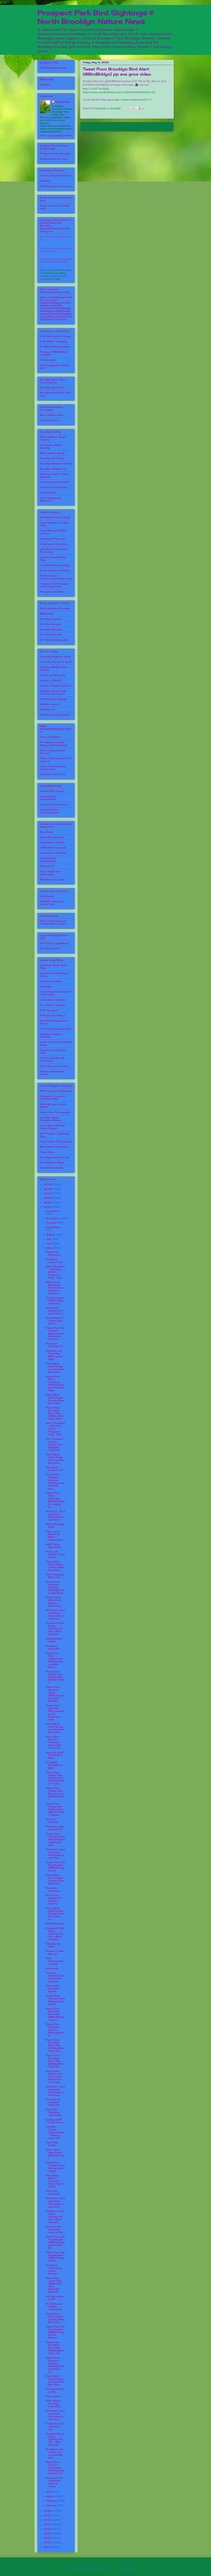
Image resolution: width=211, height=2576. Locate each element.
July (49, 1239)
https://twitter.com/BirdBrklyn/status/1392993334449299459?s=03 (119, 92)
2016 (48, 2529)
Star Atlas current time (54, 1066)
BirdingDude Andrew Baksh (53, 1105)
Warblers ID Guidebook (54, 714)
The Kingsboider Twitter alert (54, 366)
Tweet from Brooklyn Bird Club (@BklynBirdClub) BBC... (54, 1413)
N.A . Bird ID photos (52, 1005)
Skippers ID (47, 866)
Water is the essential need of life (54, 2229)
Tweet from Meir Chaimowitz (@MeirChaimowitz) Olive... (54, 1660)
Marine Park (47, 492)
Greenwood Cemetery (54, 487)
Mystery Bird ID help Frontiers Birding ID (53, 692)
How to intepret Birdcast (55, 175)
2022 (48, 1202)
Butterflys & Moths (52, 842)
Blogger (139, 2569)
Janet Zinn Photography (55, 1112)
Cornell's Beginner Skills (55, 656)
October (51, 1222)
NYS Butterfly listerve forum (53, 1022)
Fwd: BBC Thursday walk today (53, 2112)
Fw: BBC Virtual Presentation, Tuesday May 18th (55, 2132)
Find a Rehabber (50, 737)
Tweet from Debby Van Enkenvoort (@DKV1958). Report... (55, 1809)
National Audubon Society (51, 1035)
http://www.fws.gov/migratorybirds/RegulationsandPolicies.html (56, 260)
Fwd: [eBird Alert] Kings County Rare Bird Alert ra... (55, 1914)
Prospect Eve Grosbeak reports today (54, 2481)
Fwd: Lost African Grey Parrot (55, 1554)
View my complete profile (56, 135)
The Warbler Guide (51, 1167)
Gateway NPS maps (52, 538)
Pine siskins (53, 2396)
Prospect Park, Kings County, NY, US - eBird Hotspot (55, 1628)
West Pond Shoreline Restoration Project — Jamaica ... (54, 1288)
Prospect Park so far (55, 2390)
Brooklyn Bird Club (52, 387)
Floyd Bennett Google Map (54, 524)
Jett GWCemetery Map (55, 565)
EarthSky (45, 986)
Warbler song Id (50, 704)
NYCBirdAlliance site (53, 67)
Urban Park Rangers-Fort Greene (56, 759)
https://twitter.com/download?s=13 (133, 99)
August (51, 1234)
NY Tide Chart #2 (51, 634)
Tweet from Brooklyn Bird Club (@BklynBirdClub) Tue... (54, 2045)
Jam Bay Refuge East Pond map (53, 550)
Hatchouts (52, 1968)
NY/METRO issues (52, 791)
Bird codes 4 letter (52, 415)
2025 (48, 1189)
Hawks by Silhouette (53, 675)
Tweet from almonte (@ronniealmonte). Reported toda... (55, 1712)
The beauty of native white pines (54, 1320)
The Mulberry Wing (52, 1162)
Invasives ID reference (54, 804)
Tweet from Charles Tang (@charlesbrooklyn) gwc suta (55, 1839)
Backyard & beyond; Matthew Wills (52, 1097)
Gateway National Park (54, 482)
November (53, 1218)
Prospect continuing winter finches (53, 2269)
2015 (48, 2533)
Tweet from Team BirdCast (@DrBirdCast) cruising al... (55, 1499)
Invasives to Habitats (53, 853)
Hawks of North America (55, 685)
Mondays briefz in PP (54, 1468)
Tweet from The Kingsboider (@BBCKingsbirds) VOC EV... (55, 2242)
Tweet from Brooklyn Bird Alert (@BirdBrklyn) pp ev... (55, 2014)
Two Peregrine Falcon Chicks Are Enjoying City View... (54, 1444)
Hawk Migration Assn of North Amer (55, 993)
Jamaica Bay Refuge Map (53, 558)
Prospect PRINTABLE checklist (53, 353)
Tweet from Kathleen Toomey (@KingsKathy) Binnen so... (55, 2364)
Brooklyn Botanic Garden (56, 463)
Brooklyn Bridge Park (53, 468)
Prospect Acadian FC (54, 1345)
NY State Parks (49, 948)
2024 (48, 1193)
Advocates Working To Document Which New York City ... (54, 2077)
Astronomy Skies (51, 981)
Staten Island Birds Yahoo (52, 1073)
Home (127, 126)
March (50, 2496)
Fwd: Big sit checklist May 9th (53, 2102)
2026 (48, 1184)
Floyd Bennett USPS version (53, 532)
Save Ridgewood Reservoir (50, 499)
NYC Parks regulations (54, 943)
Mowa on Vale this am (55, 1952)
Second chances (52, 1820)
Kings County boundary (55, 570)
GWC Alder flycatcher (53, 1545)
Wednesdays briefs (54, 1640)
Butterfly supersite (51, 837)
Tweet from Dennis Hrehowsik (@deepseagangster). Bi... (55, 2468)
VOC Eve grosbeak (53, 2192)
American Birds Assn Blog (53, 966)
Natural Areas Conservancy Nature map (56, 577)
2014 (48, 2538)
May (49, 1248)
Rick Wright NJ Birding (54, 1146)
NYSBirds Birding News (55, 346)
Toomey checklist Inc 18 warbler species (55, 1976)
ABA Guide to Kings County (52, 438)
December (52, 1211)
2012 (48, 2547)
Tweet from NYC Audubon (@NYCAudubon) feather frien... (55, 1383)
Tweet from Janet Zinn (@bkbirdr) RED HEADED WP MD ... (54, 2285)
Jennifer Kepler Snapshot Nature (50, 1119)
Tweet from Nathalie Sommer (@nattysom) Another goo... (55, 1481)
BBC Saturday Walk (55, 1525)
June (49, 1243)
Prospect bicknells (52, 1647)
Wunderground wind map (55, 186)
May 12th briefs (52, 2144)
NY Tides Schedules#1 (54, 639)
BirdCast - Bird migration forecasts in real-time (55, 1515)
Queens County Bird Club (53, 1051)
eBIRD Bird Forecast (53, 847)
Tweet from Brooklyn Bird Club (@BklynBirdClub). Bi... (54, 2348)
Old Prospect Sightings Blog (54, 1135)
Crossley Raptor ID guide (56, 661)
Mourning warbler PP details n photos (54, 1899)
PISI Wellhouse (55, 1923)
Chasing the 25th (53, 1945)
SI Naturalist (48, 360)
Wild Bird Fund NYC (52, 774)
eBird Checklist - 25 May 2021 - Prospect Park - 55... (55, 1429)
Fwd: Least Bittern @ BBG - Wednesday (54, 1535)
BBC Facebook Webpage (55, 1090)
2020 (48, 2510)
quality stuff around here (54, 2121)
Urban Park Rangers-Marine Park (53, 768)
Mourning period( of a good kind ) (54, 1310)
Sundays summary (53, 1889)
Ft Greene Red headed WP (55, 1828)
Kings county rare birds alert (55, 207)
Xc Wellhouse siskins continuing (54, 2306)
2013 (48, 2542)
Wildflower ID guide (52, 879)
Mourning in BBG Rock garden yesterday (53, 1601)
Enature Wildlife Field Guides (53, 668)
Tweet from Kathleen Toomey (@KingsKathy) (55, 2030)
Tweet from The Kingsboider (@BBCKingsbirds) (55, 1866)
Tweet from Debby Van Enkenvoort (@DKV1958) (55, 1677)
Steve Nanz (47, 1152)
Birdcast (45, 84)
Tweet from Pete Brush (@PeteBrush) (55, 2153)
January (51, 2505)
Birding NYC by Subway (55, 517)
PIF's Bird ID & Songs (53, 699)
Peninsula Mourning (53, 1253)
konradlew (115, 2569)
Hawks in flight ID (51, 680)
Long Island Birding (52, 999)
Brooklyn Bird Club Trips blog (55, 394)
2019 (48, 2515)
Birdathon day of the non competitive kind (54, 2453)
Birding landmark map (53, 158)
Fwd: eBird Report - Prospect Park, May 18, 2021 (53, 1742)
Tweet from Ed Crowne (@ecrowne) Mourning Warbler (55, 1333)
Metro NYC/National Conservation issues (53, 922)
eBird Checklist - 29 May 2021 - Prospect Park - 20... (55, 1272)
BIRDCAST (47, 613)
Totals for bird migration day (55, 2426)
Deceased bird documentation (49, 811)
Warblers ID (47, 709)
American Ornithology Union (54, 974)
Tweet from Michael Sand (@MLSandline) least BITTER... (55, 1694)
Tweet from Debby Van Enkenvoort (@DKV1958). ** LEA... (55, 1778)
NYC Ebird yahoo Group (55, 336)
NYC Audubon (49, 1010)
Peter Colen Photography (56, 1141)
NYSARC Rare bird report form (52, 903)
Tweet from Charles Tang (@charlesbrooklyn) (55, 1999)
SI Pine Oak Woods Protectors (52, 1059)
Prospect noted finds (54, 1260)
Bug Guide (46, 832)
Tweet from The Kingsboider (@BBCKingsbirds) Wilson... (55, 2332)
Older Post (164, 126)
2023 (48, 1198)
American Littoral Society (51, 446)
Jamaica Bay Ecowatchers (48, 797)
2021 (48, 1207)
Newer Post (90, 126)
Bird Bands (47, 896)
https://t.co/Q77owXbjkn (96, 88)
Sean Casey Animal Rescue (52, 752)
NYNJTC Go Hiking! (52, 1015)
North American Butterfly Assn (56, 1043)
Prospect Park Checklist (55, 153)
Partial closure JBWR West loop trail (55, 1300)
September (53, 1227)
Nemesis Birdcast (51, 629)
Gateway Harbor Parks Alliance (54, 475)
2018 (48, 2520)
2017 (48, 2524)
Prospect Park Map (52, 591)
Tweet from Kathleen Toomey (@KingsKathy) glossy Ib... (55, 1587)
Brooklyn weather (51, 618)
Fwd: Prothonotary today (54, 1961)
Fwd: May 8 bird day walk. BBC (53, 2403)
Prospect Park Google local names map (54, 585)
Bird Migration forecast (55, 608)
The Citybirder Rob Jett (54, 1157)
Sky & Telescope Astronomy (50, 873)
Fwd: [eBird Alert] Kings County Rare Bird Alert (55, 1367)
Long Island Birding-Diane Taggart (53, 1127)
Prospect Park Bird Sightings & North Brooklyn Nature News (95, 17)
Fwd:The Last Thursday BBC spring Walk (54, 1355)
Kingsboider (62, 101)
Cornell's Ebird (49, 420)
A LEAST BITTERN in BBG (54, 1765)
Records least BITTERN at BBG (54, 1755)
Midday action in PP (55, 2298)
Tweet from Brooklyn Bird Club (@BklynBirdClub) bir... (54, 2061)
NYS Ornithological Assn (56, 1028)
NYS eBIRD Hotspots (53, 341)
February (52, 2500)
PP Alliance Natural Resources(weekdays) (53, 743)
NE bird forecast (50, 624)
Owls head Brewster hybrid (52, 1988)
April (49, 2491)
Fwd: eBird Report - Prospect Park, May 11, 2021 (55, 2181)
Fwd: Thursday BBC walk (54, 1576)
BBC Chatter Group (52, 453)
